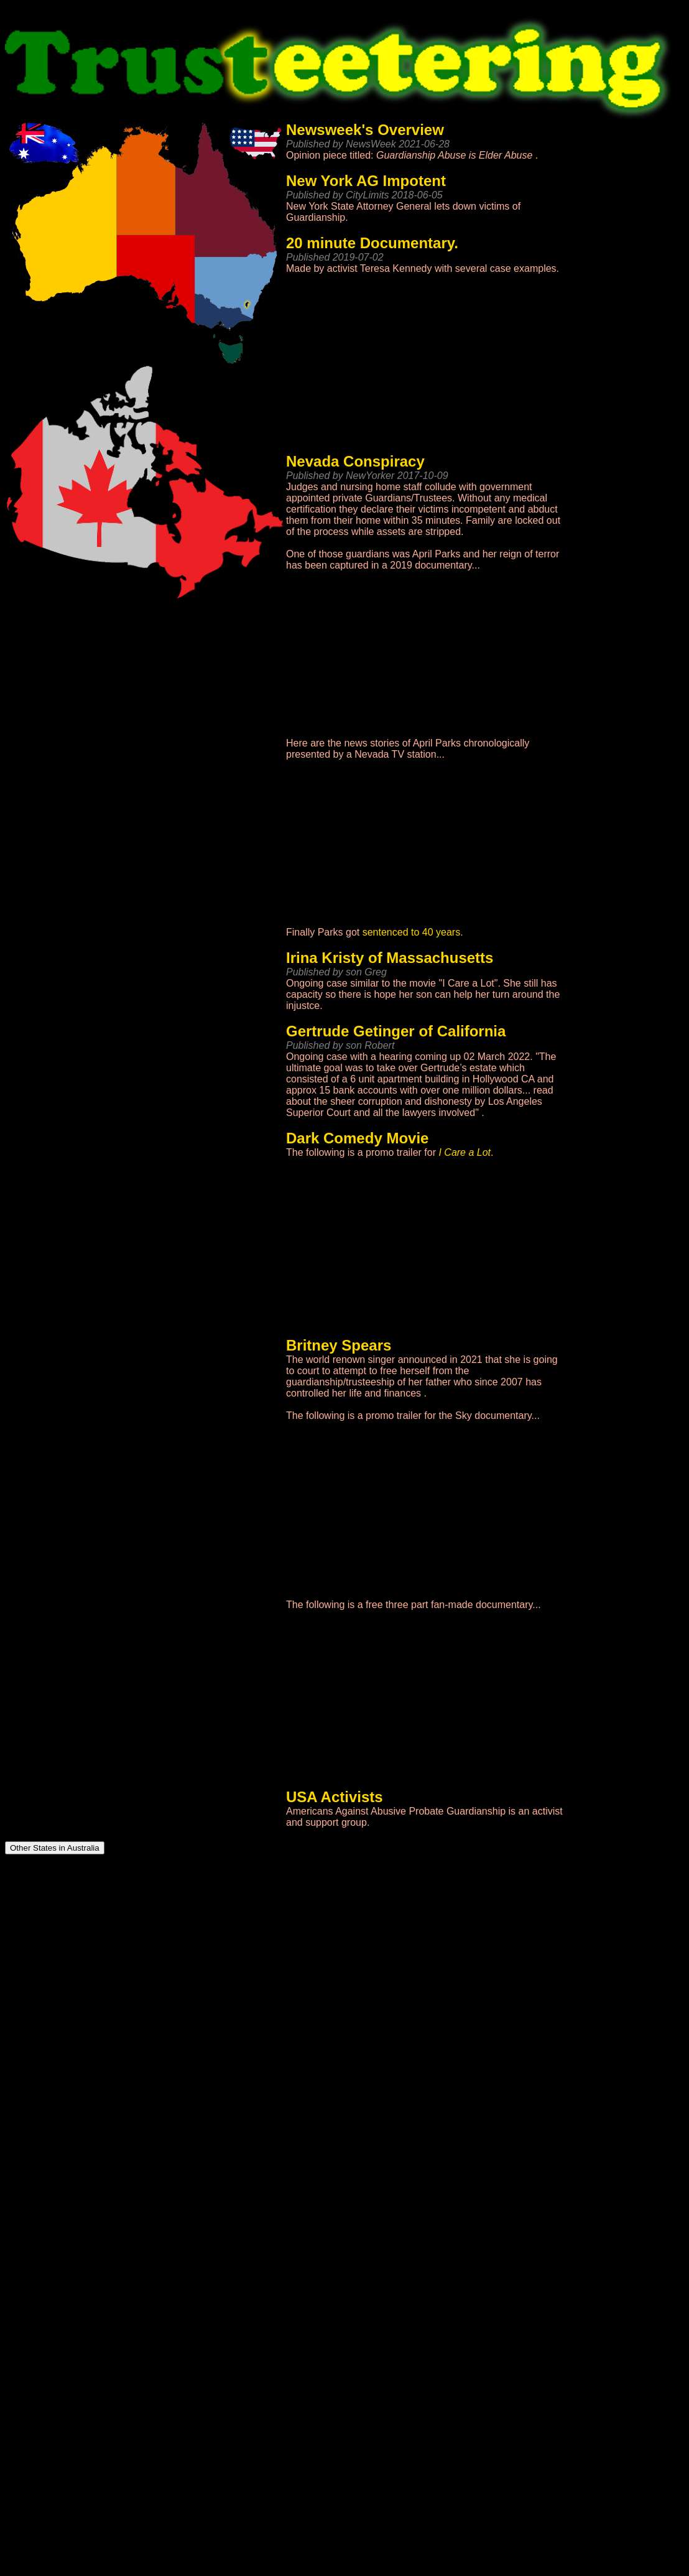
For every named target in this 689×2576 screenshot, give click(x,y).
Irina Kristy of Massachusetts (389, 957)
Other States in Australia (54, 1848)
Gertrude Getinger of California (396, 1031)
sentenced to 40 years (411, 932)
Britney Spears (338, 1345)
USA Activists (334, 1796)
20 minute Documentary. (372, 243)
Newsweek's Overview (365, 129)
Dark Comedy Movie (357, 1138)
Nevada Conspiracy (355, 461)
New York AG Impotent (366, 180)
